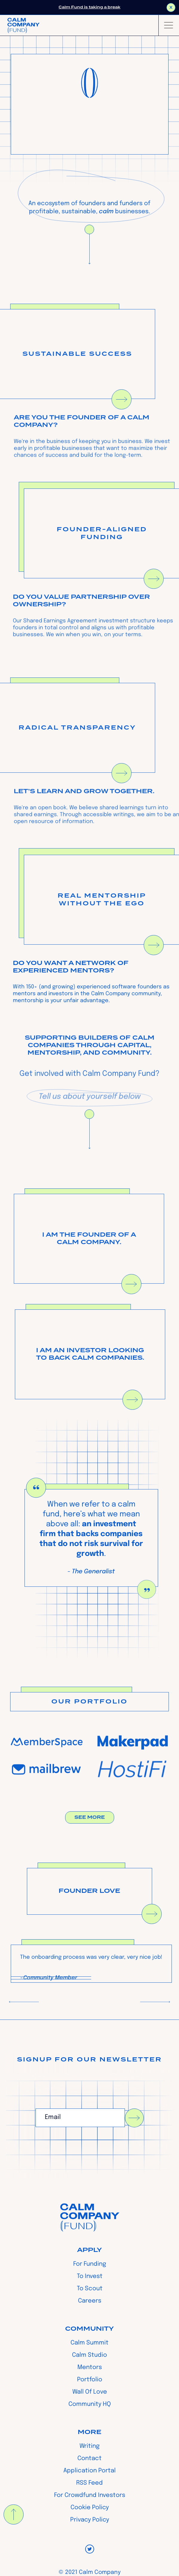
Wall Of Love (89, 2392)
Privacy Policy (89, 2520)
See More (89, 1821)
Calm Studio (89, 2355)
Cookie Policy (90, 2508)
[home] (23, 25)
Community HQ (89, 2404)
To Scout (89, 2289)
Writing (89, 2446)
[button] (168, 25)
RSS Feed (89, 2483)
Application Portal (89, 2471)
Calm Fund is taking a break (89, 7)
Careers (89, 2301)
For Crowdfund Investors (89, 2495)
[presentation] (81, 2147)
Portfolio (89, 2380)
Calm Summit (89, 2343)
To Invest (89, 2276)
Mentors (89, 2368)
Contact (89, 2459)
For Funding (89, 2264)
